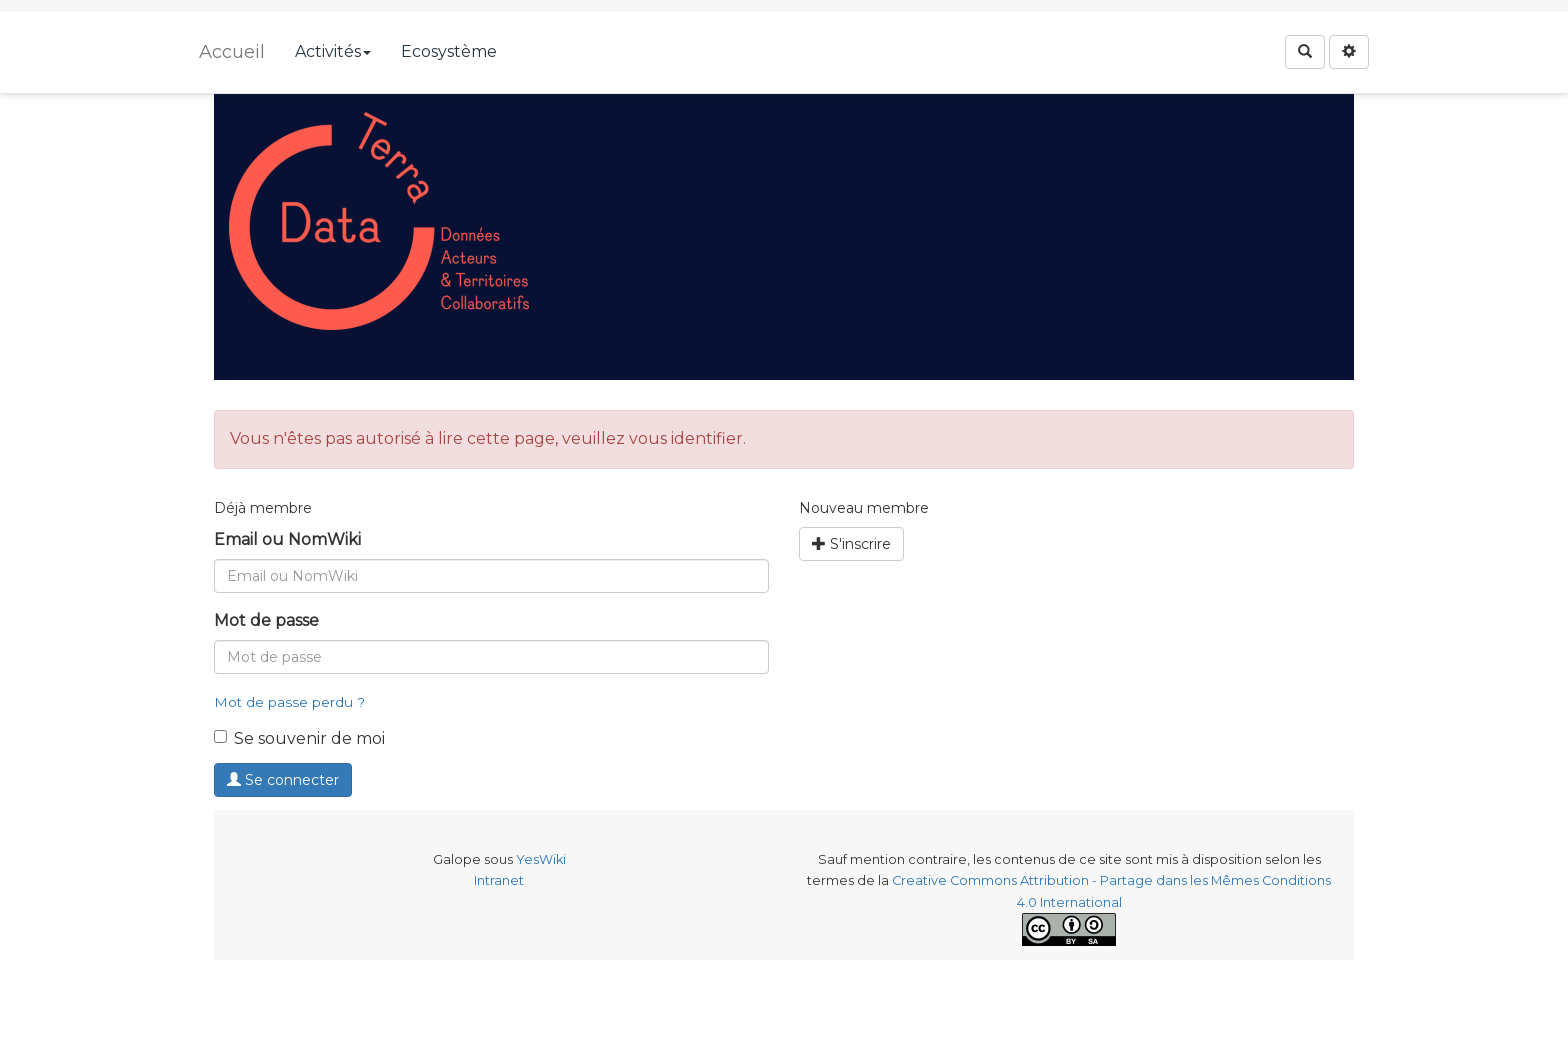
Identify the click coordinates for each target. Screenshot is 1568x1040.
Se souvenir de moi (299, 738)
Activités (333, 51)
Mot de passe (266, 620)
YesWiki (541, 859)
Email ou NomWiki (287, 539)
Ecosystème (449, 51)
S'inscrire (851, 544)
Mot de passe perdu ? (289, 702)
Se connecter (283, 780)
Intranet (499, 880)
